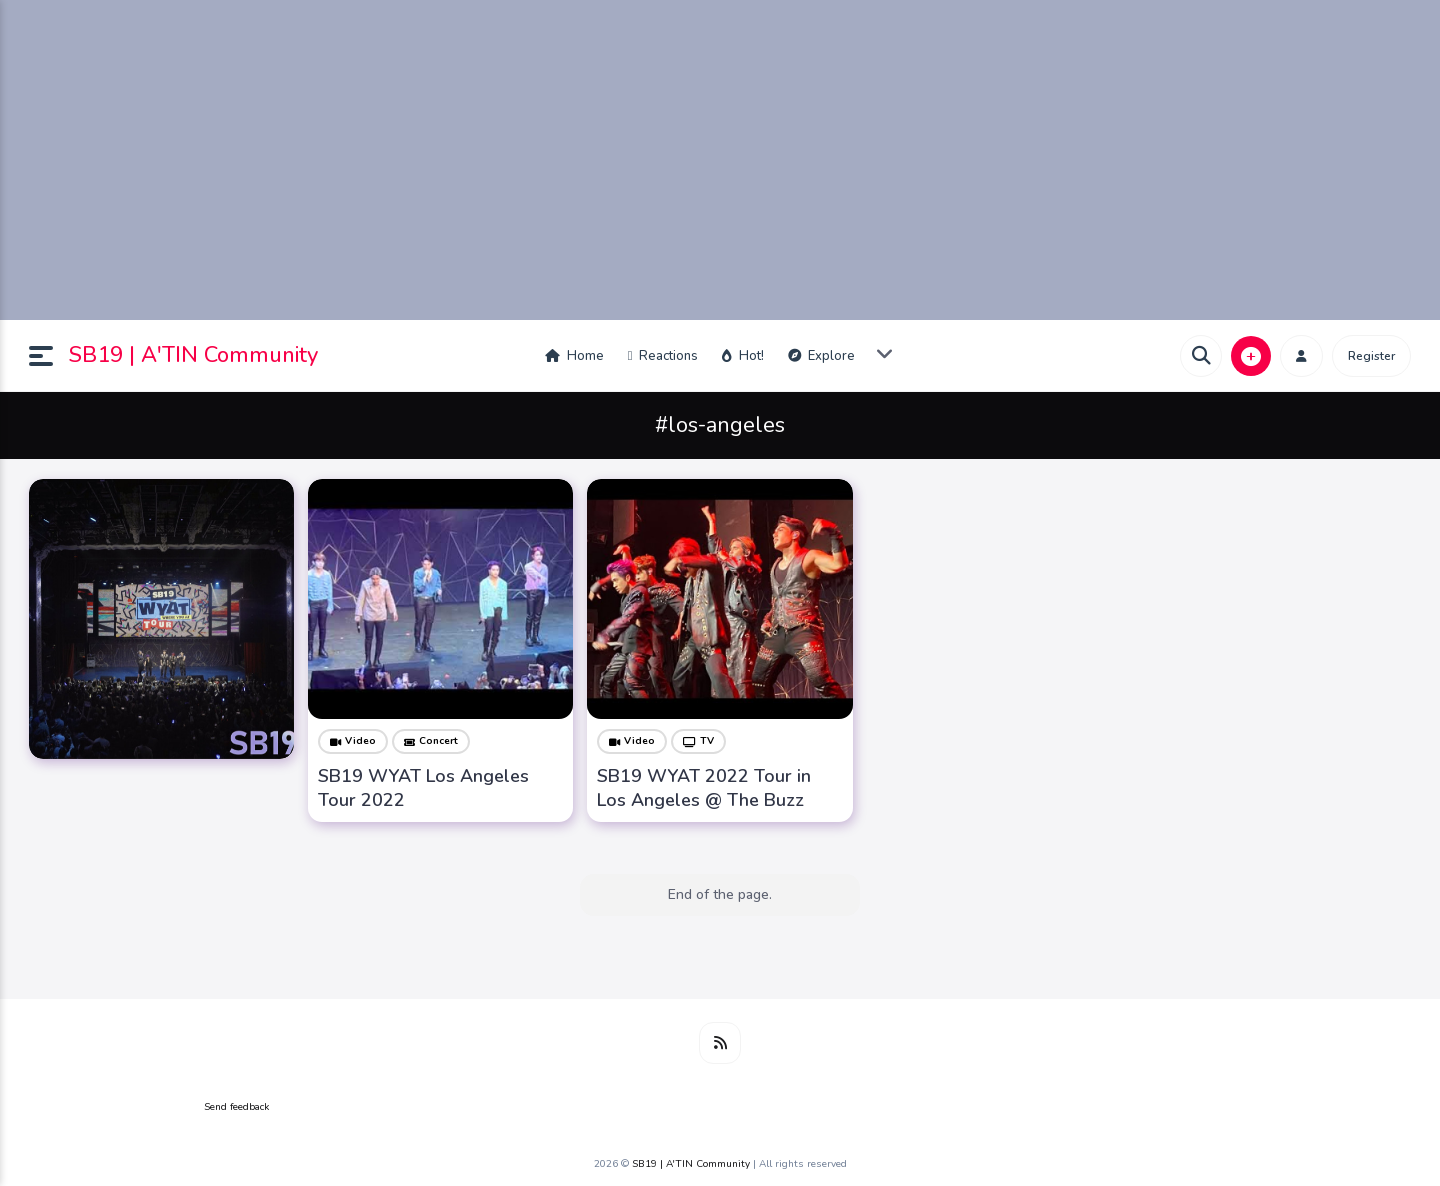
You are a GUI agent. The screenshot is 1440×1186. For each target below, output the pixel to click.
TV (698, 741)
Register (1371, 356)
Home (574, 356)
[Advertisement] (720, 160)
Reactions (663, 356)
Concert (431, 741)
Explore (821, 356)
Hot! (743, 356)
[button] (49, 356)
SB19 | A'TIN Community (193, 355)
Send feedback (236, 1107)
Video (353, 741)
